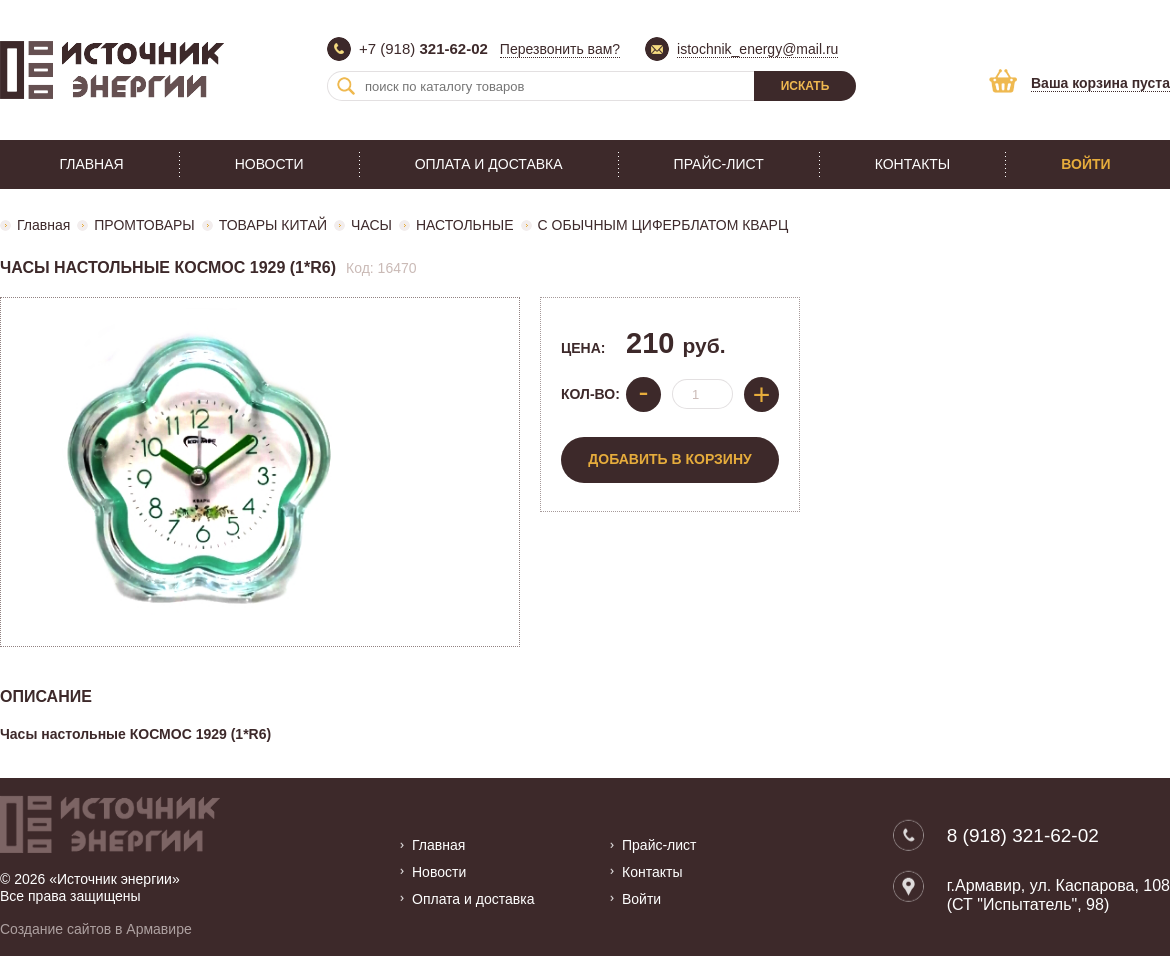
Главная (91, 164)
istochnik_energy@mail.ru (757, 49)
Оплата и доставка (489, 164)
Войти (1085, 164)
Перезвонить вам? (560, 49)
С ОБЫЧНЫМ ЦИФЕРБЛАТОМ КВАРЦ (663, 225)
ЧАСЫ (371, 225)
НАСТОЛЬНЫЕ (465, 225)
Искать (805, 86)
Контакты (913, 164)
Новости (269, 164)
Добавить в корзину (669, 459)
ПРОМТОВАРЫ (144, 225)
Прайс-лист (719, 164)
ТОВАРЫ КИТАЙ (273, 225)
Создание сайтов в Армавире (96, 929)
